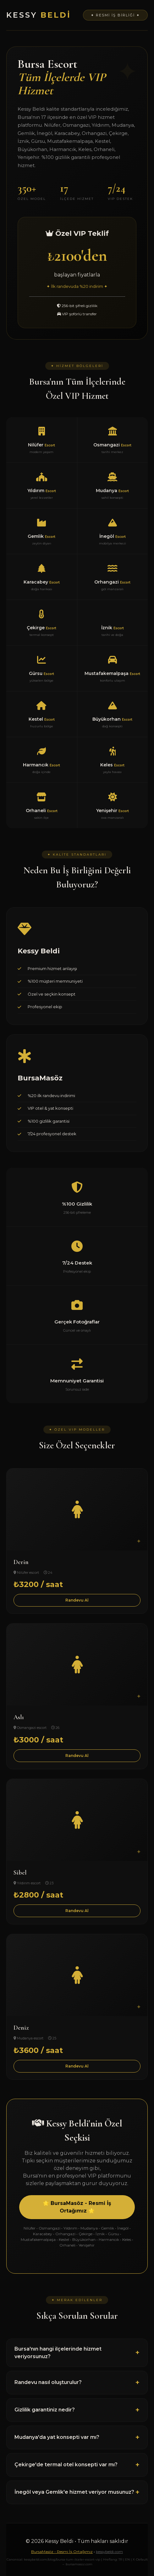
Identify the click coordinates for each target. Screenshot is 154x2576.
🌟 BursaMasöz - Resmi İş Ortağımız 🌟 (77, 2207)
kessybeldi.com (109, 2551)
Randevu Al (77, 1600)
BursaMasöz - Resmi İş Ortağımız (62, 2551)
